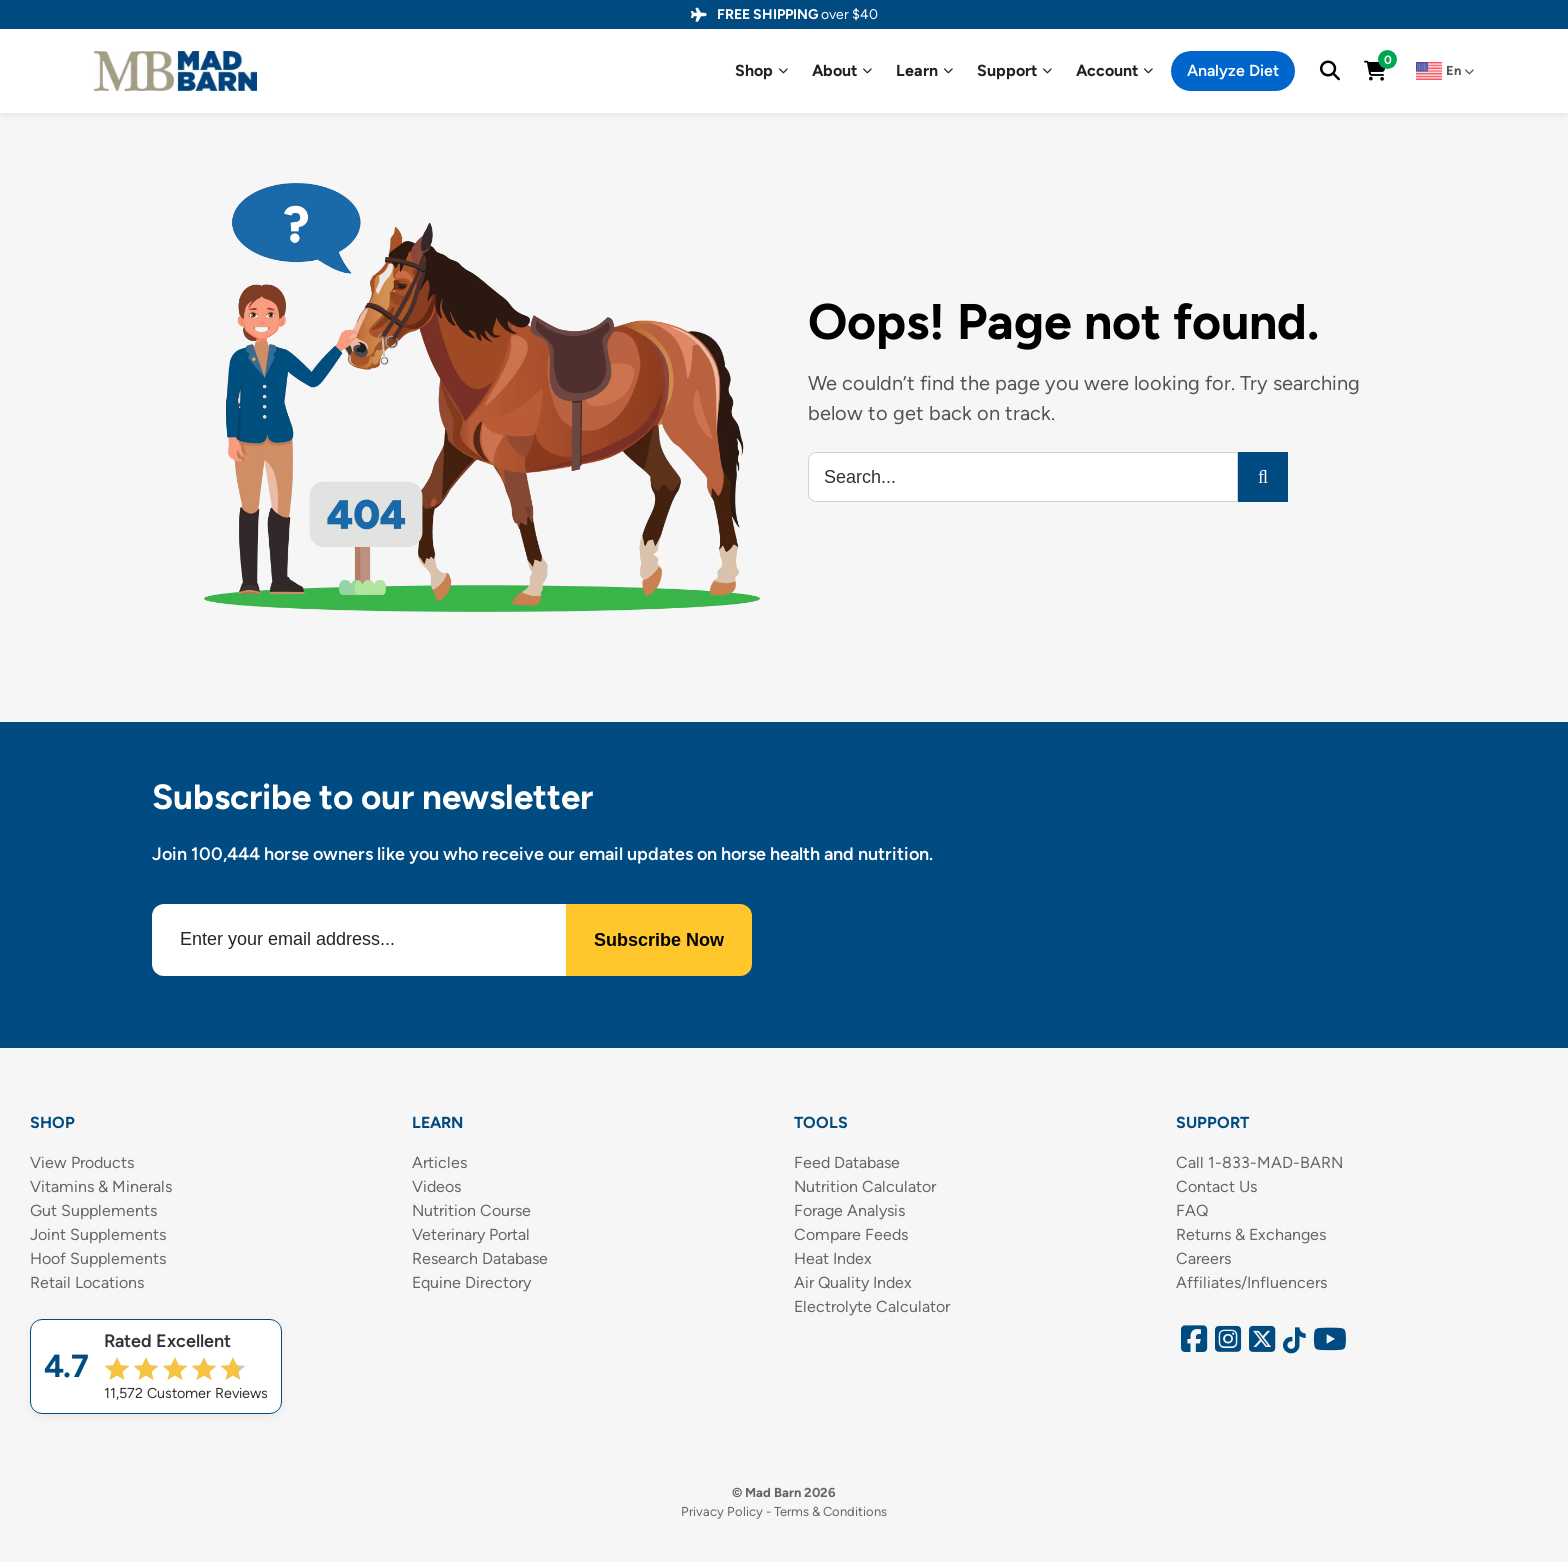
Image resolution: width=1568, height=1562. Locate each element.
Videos (436, 1186)
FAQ (1192, 1210)
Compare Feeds (851, 1234)
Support (1014, 71)
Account (1114, 71)
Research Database (480, 1258)
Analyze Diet (1233, 70)
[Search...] (1023, 477)
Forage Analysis (849, 1210)
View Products (82, 1162)
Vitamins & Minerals (101, 1186)
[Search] (1263, 477)
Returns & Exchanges (1251, 1234)
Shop (761, 71)
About (842, 71)
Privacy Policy (722, 1511)
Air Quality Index (853, 1282)
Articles (439, 1162)
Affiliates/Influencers (1251, 1282)
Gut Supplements (93, 1210)
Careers (1203, 1258)
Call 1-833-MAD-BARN (1259, 1162)
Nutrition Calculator (865, 1186)
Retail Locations (87, 1282)
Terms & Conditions (830, 1511)
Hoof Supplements (98, 1258)
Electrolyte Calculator (872, 1306)
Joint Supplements (98, 1234)
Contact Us (1216, 1186)
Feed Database (847, 1162)
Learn (924, 71)
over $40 (797, 14)
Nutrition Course (471, 1210)
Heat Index (833, 1258)
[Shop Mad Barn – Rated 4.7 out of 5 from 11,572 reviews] (156, 1366)
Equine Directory (471, 1282)
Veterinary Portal (471, 1234)
